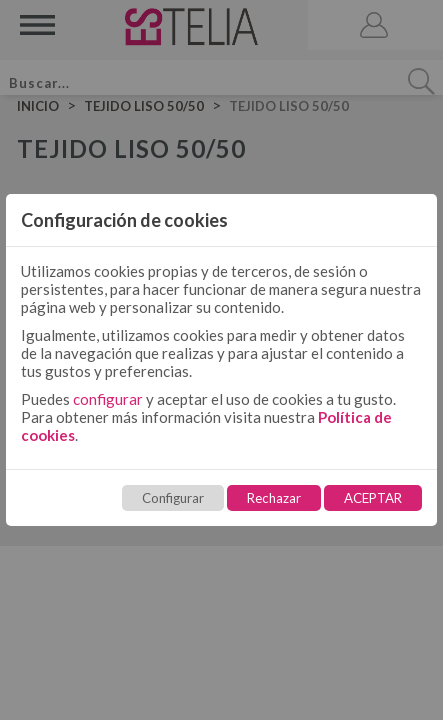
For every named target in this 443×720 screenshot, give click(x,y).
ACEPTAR (373, 498)
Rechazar (274, 498)
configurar (108, 399)
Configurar (173, 498)
